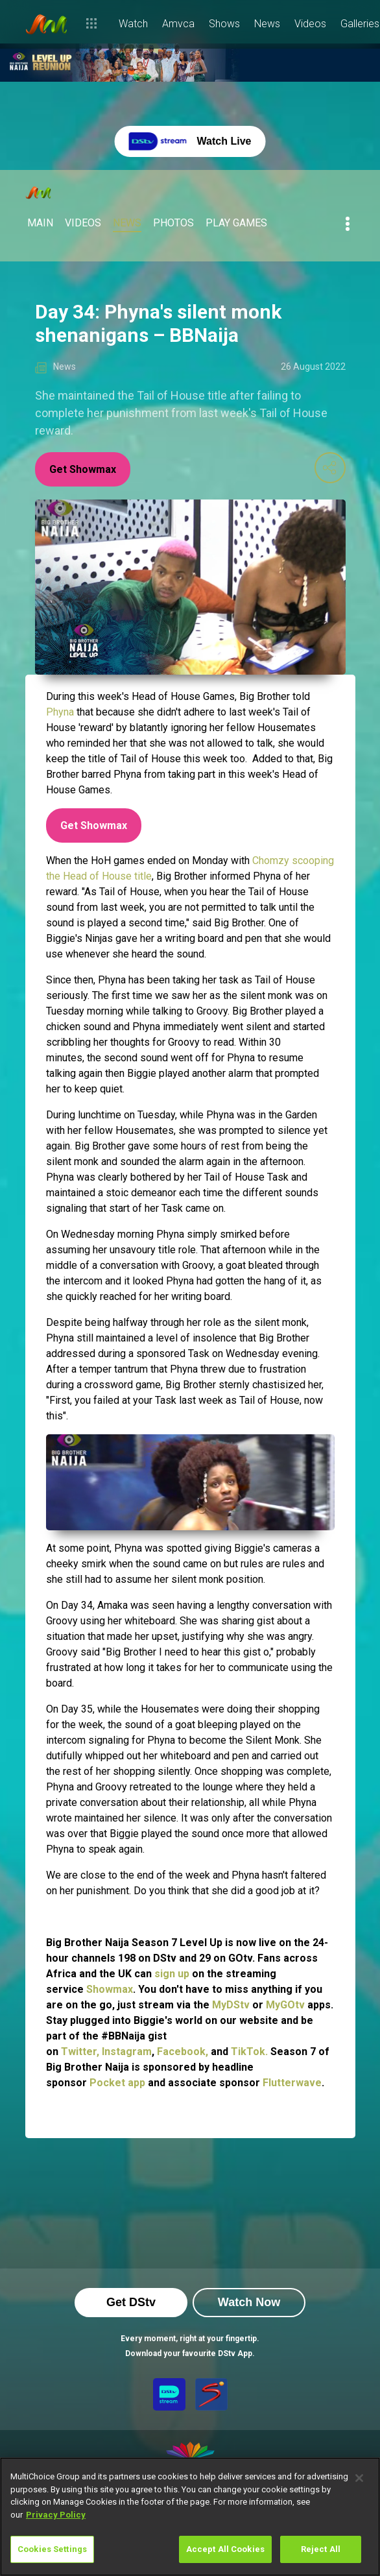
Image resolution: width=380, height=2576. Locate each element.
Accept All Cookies (225, 2549)
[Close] (359, 2478)
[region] (190, 2516)
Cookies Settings (52, 2549)
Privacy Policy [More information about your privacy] (56, 2515)
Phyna (61, 712)
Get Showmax (82, 469)
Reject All (320, 2549)
